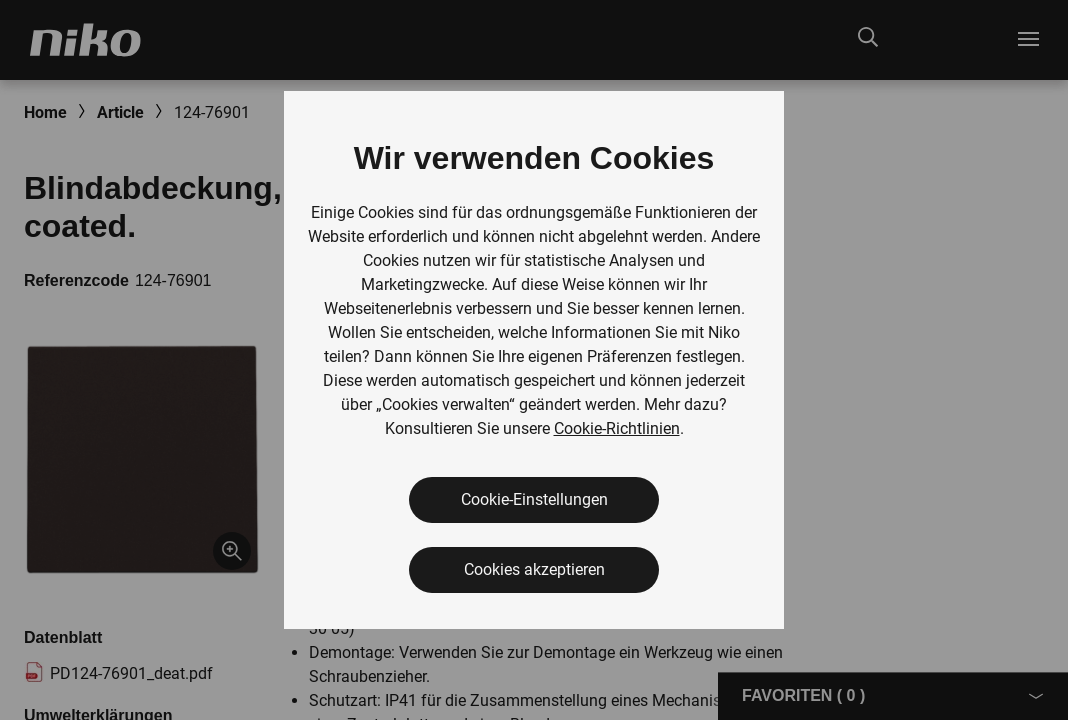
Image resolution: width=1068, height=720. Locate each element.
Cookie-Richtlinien (617, 428)
